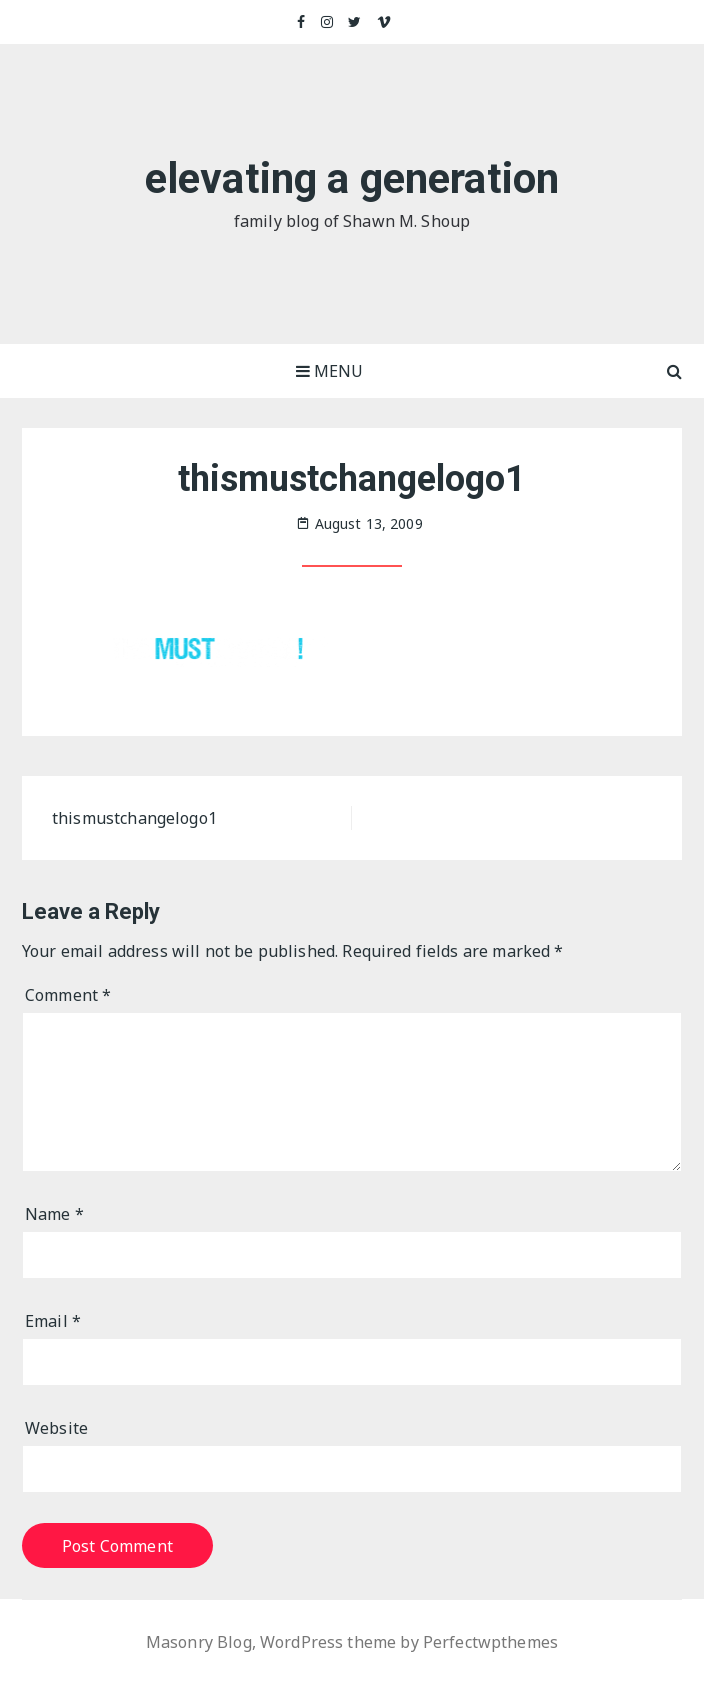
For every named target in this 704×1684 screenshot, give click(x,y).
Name (54, 1214)
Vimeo (384, 22)
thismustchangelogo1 (134, 818)
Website (56, 1428)
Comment (68, 995)
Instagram (328, 22)
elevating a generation (352, 178)
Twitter (355, 22)
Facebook (301, 22)
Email (53, 1321)
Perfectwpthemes (490, 1642)
